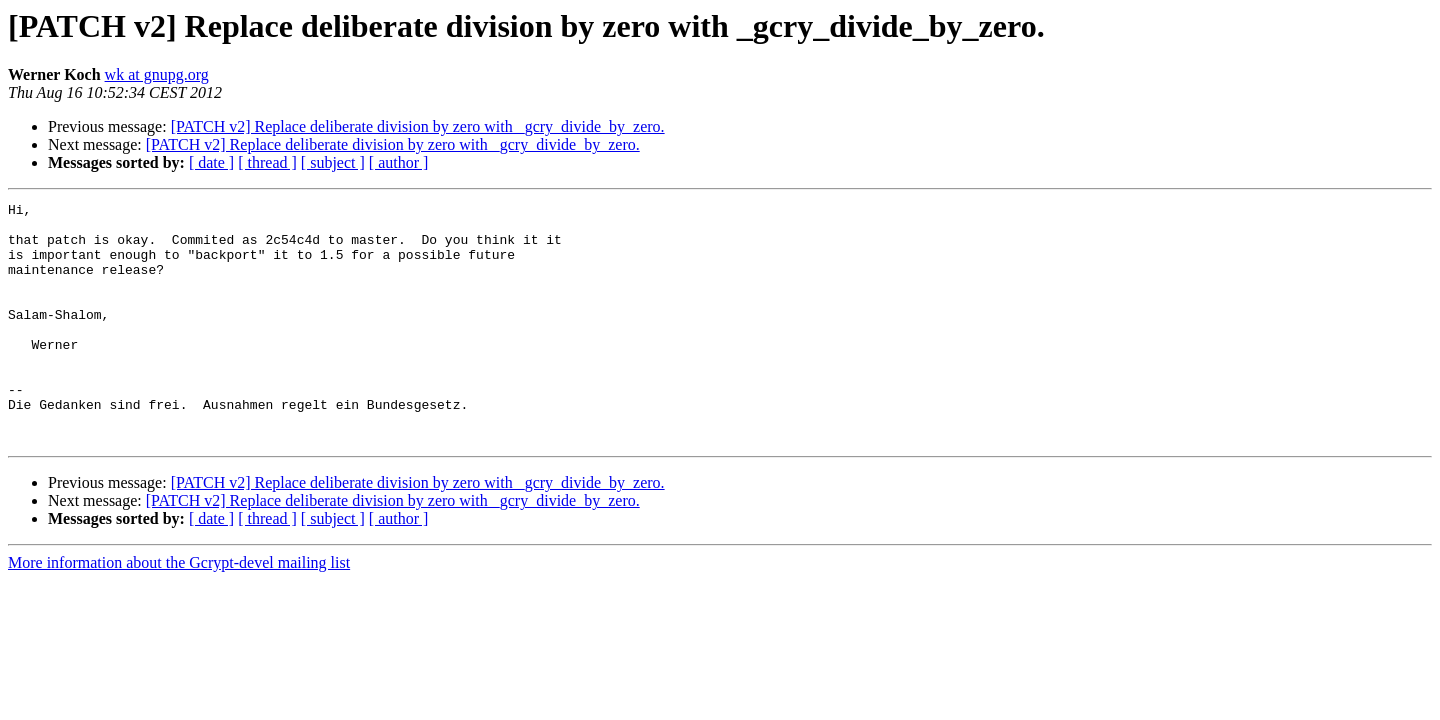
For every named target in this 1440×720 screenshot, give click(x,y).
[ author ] (399, 162)
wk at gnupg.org (157, 74)
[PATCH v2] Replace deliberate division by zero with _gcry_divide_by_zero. (418, 126)
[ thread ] (267, 162)
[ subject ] (333, 162)
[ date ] (211, 162)
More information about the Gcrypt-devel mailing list (179, 610)
